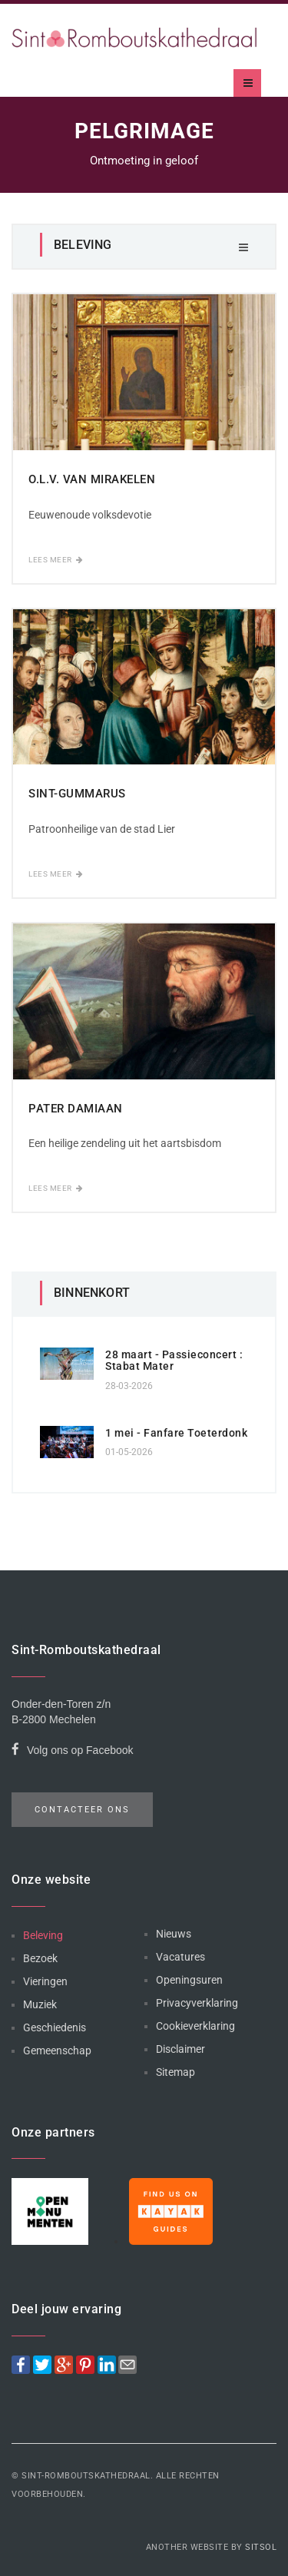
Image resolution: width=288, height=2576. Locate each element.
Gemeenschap (57, 2050)
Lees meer (55, 559)
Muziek (40, 2004)
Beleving (43, 1935)
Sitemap (175, 2072)
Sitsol (260, 2547)
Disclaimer (180, 2049)
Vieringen (45, 1981)
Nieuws (173, 1934)
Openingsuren (189, 1980)
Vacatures (180, 1957)
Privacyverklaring (197, 2003)
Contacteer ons (82, 1810)
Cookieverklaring (195, 2026)
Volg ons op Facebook (73, 1752)
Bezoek (40, 1958)
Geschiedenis (54, 2027)
